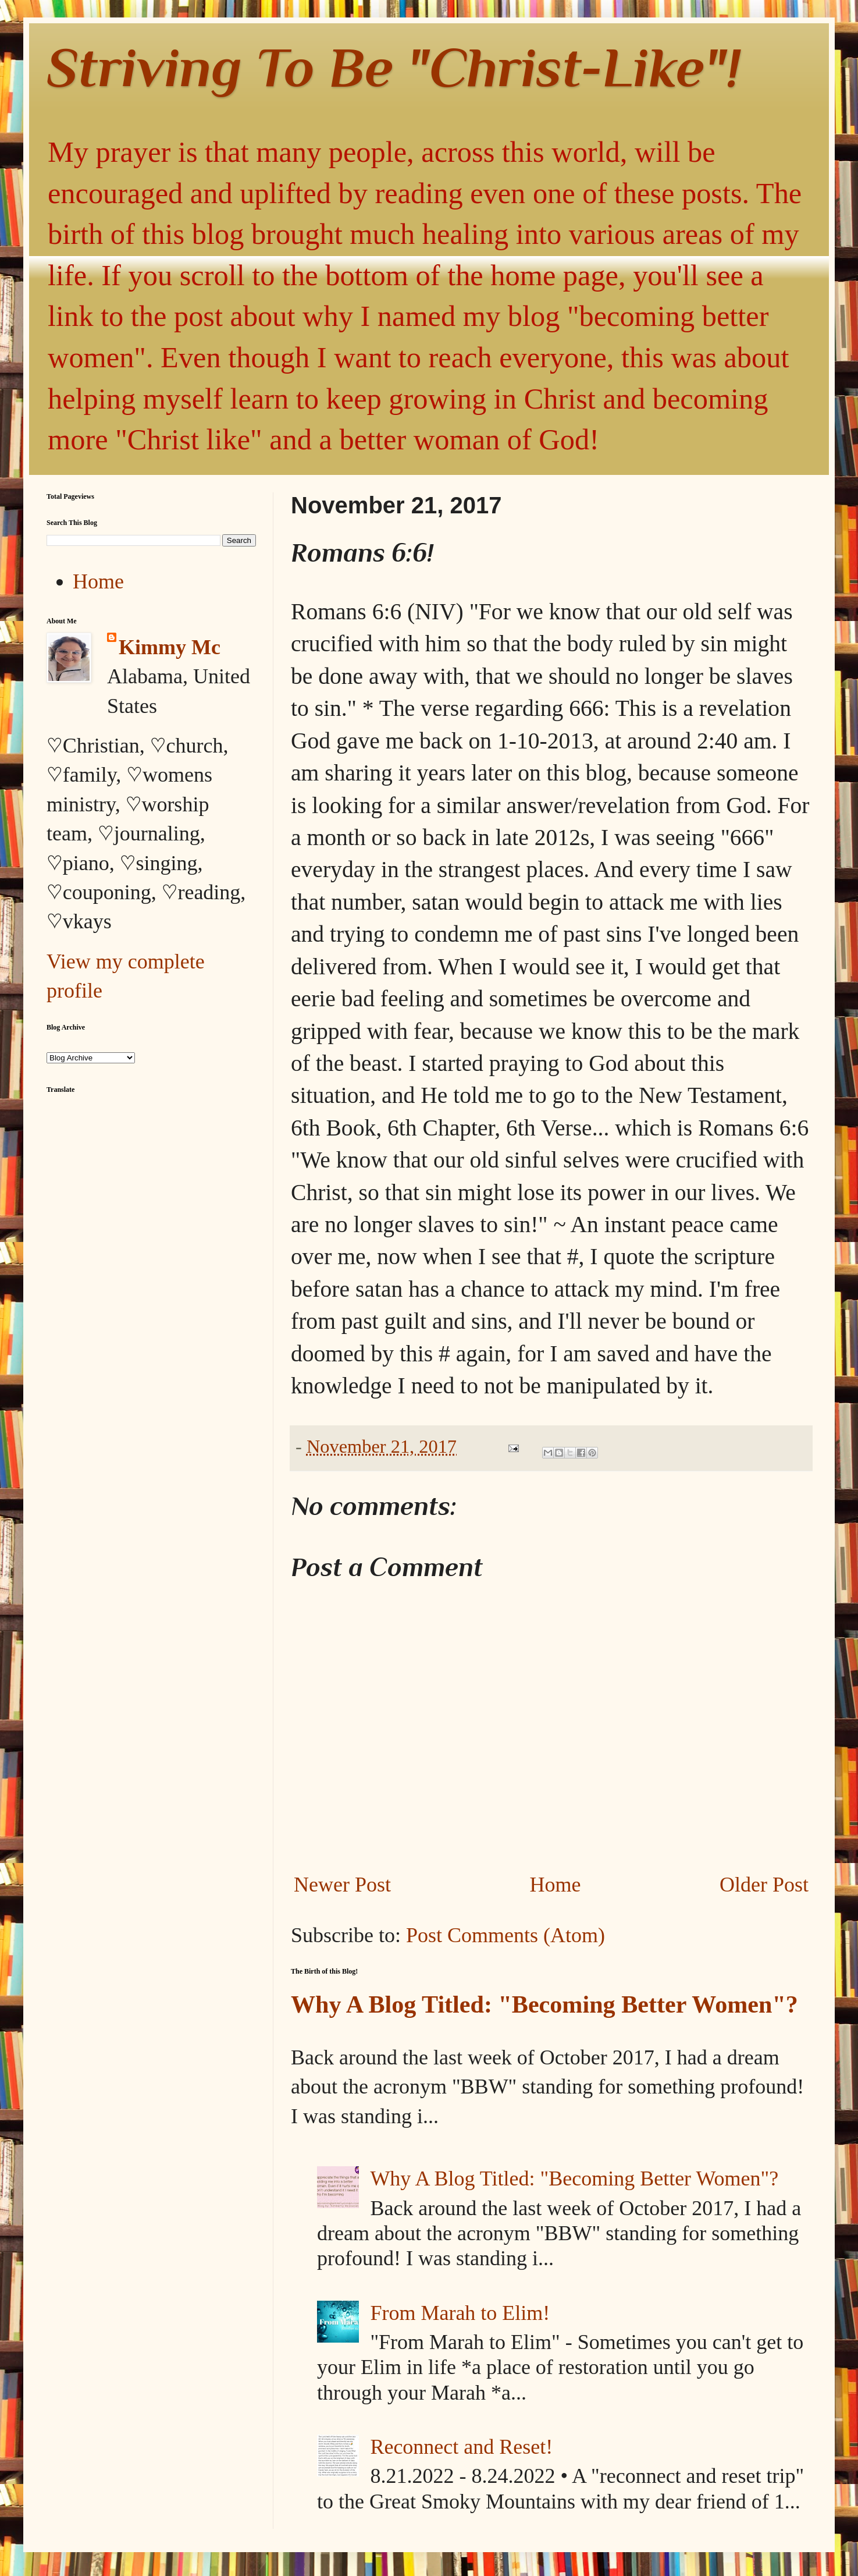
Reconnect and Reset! (461, 2446)
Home (555, 1884)
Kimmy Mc (169, 647)
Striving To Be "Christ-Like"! (393, 67)
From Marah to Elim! (460, 2313)
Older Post (764, 1884)
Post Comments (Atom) (505, 1935)
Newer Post (342, 1884)
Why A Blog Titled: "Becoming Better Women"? (544, 2004)
